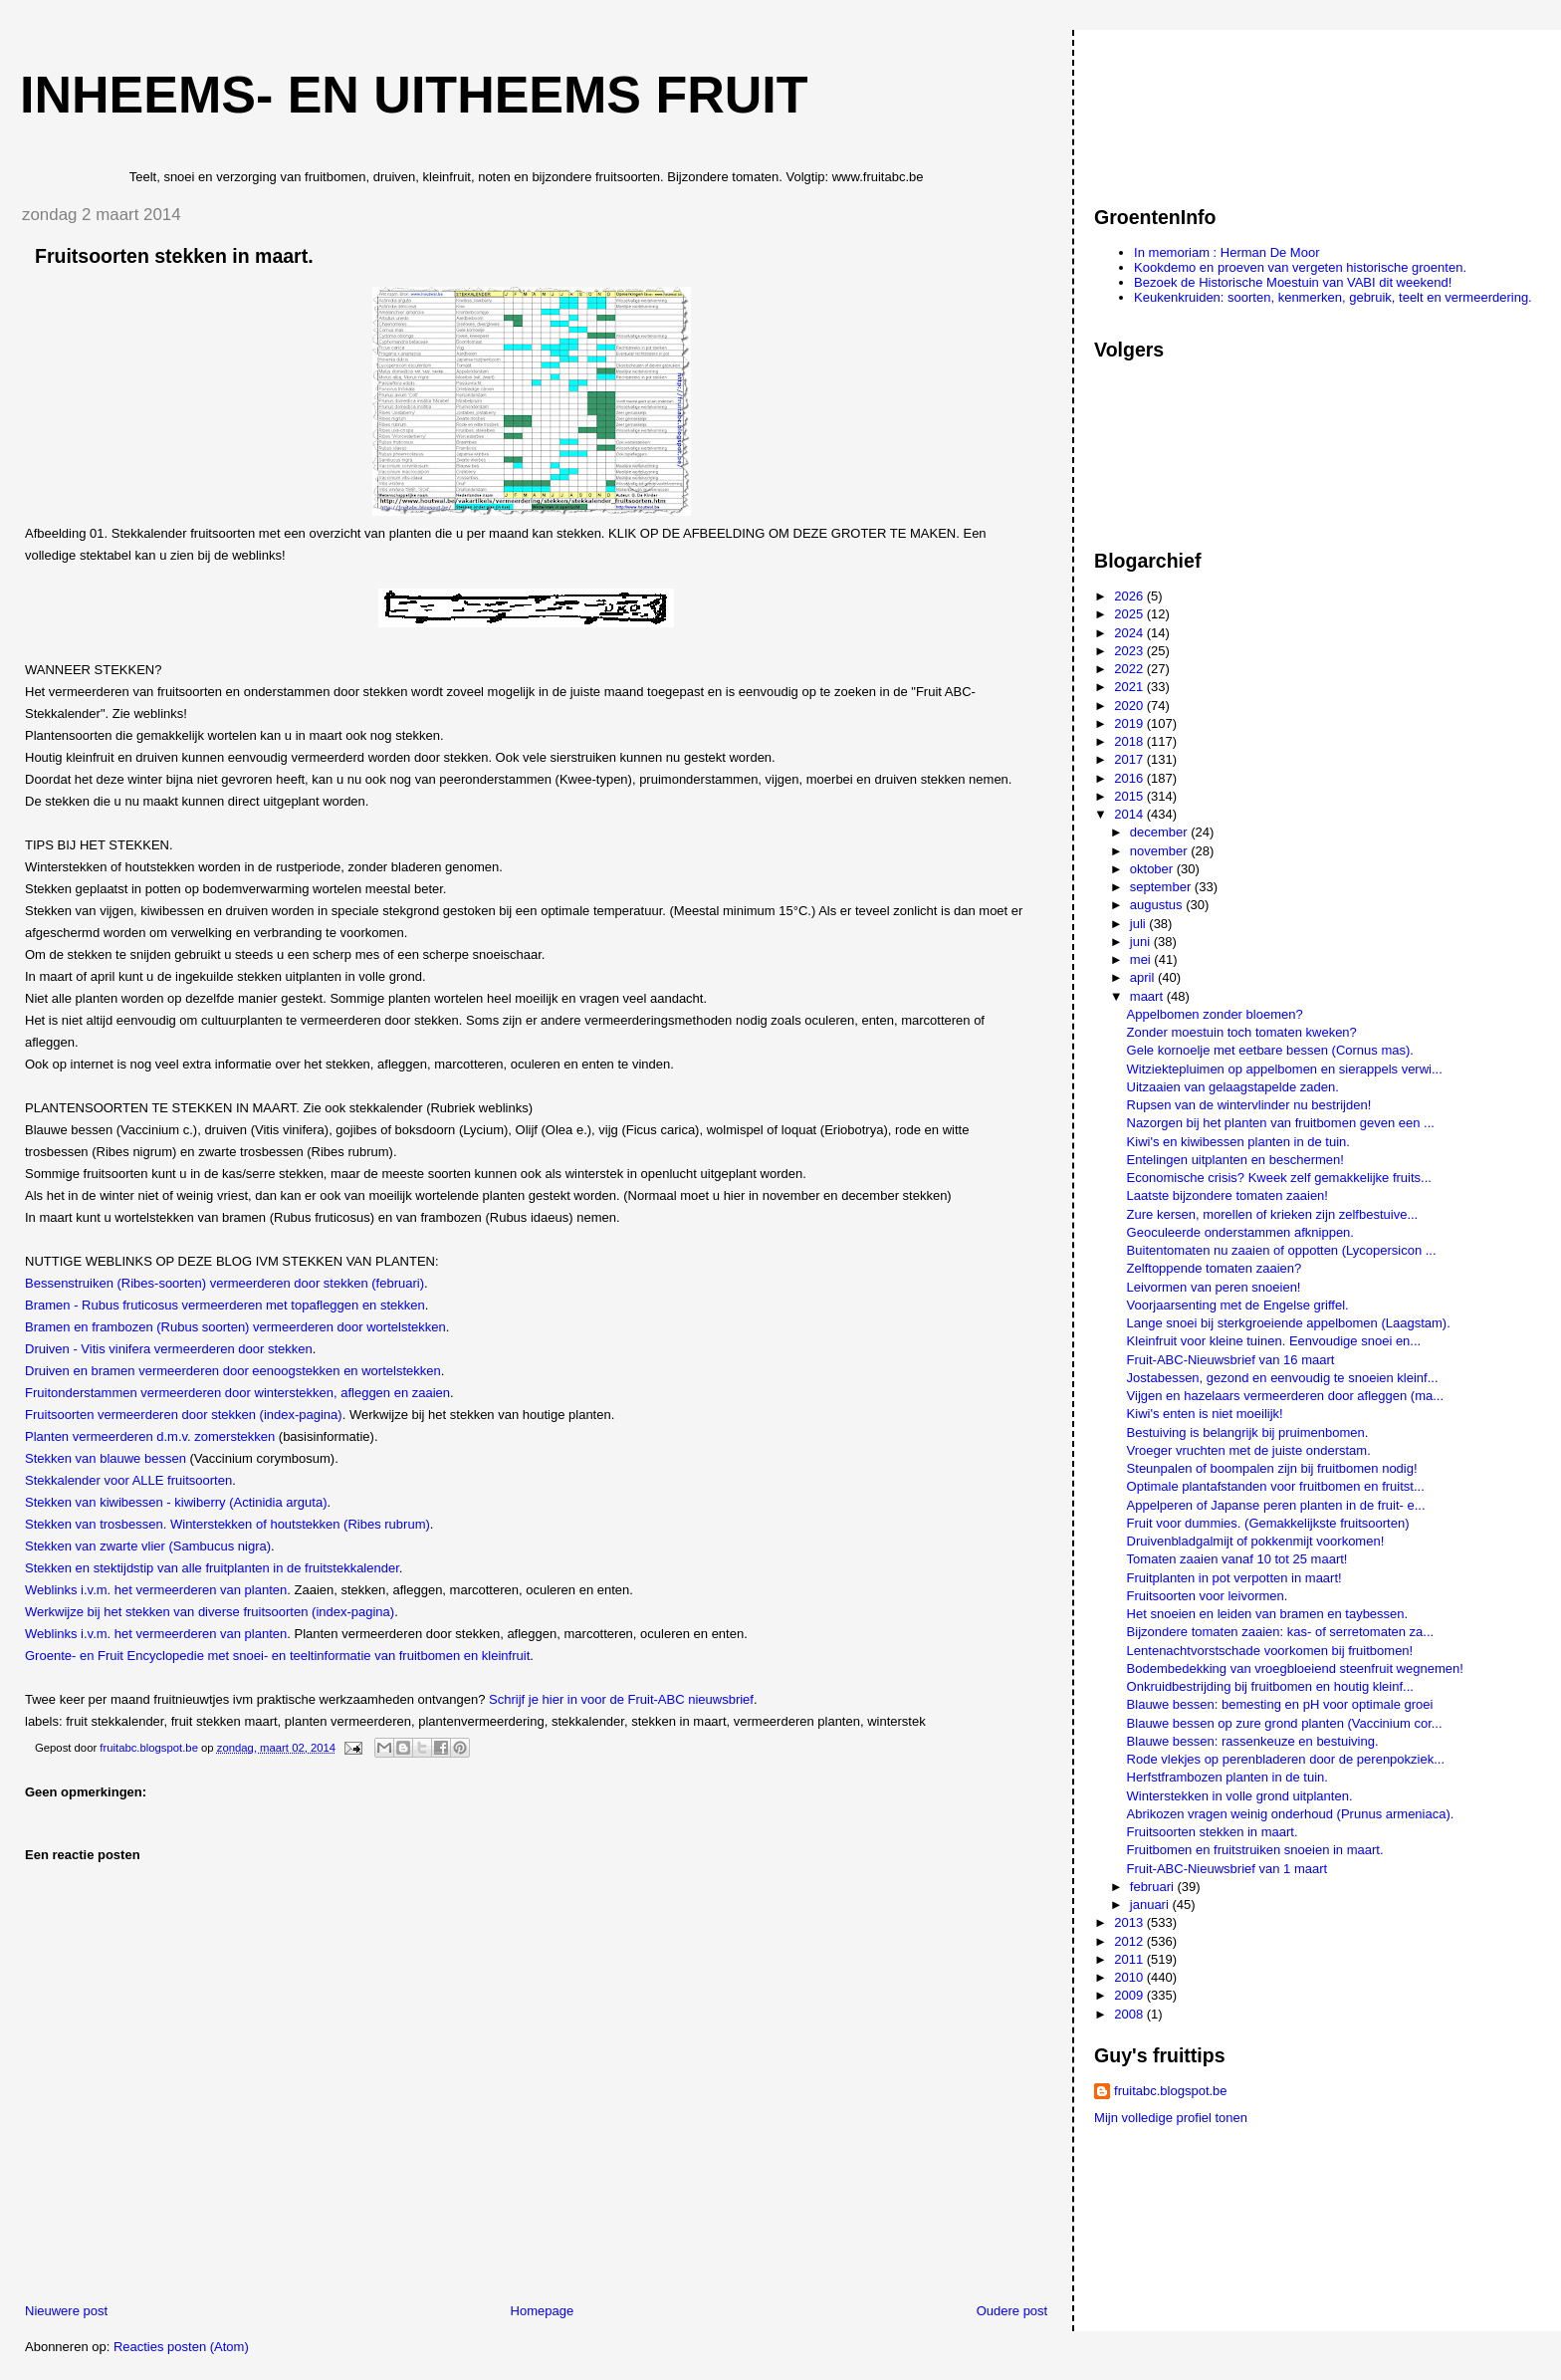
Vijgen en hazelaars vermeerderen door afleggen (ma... (1285, 1395)
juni (1142, 941)
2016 (1130, 778)
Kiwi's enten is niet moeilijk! (1205, 1413)
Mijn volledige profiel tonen (1170, 2117)
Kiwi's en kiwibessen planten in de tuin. (1238, 1141)
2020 (1130, 705)
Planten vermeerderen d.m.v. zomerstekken (150, 1436)
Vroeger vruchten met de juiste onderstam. (1249, 1450)
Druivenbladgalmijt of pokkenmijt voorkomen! (1256, 1541)
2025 (1130, 613)
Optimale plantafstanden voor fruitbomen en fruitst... (1276, 1486)
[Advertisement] (1183, 108)
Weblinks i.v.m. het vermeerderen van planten (156, 1589)
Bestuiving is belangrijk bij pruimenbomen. (1248, 1432)
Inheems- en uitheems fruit (414, 94)
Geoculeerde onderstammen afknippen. (1240, 1232)
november (1160, 850)
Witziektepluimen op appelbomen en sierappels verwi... (1285, 1069)
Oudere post (1012, 2310)
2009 (1130, 1995)
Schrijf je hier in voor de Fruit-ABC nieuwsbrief (621, 1699)
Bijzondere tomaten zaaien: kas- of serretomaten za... (1281, 1631)
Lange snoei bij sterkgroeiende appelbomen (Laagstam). (1288, 1322)
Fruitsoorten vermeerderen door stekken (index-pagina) (183, 1414)
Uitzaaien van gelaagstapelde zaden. (1233, 1086)
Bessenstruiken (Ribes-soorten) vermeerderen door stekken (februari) (224, 1283)
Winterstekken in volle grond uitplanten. (1240, 1795)
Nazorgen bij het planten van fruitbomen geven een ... (1281, 1122)
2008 (1130, 2014)
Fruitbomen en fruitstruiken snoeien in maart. (1255, 1849)
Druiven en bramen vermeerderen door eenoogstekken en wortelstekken (233, 1370)
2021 (1130, 686)
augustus (1158, 904)
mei (1142, 959)
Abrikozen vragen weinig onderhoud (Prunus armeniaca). (1290, 1813)
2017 (1130, 759)
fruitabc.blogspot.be (1170, 2090)
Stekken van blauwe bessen (105, 1458)
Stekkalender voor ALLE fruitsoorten (128, 1480)
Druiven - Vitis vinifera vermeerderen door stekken (169, 1348)
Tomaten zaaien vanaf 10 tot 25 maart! (1237, 1558)
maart (1148, 996)
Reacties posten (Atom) (181, 2346)
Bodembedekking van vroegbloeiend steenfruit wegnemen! (1295, 1668)
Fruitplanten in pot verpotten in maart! (1234, 1577)
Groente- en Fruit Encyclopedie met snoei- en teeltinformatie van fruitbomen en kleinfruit (277, 1655)
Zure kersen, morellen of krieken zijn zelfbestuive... (1273, 1214)
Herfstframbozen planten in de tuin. (1227, 1777)
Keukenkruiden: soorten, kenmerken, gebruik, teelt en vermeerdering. (1333, 297)
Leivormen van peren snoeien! (1214, 1287)
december (1160, 832)
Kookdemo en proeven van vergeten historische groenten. (1300, 267)
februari (1154, 1886)
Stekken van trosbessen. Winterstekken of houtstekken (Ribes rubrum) (227, 1524)
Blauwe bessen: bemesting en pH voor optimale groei (1280, 1704)
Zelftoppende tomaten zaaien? (1214, 1268)
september (1162, 886)
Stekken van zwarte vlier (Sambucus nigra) (148, 1546)
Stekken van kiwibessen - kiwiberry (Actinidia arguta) (176, 1502)
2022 (1130, 668)
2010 (1130, 1977)
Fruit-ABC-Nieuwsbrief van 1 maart (1227, 1868)
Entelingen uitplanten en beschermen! (1235, 1159)
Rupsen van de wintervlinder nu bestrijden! (1249, 1104)
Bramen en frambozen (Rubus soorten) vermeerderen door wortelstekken (235, 1326)
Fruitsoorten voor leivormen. (1207, 1595)
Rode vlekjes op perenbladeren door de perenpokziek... (1286, 1759)
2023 (1130, 650)
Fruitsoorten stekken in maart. (1212, 1831)
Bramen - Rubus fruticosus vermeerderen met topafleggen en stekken (225, 1305)
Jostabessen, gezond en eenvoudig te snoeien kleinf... (1283, 1377)
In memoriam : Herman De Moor (1226, 252)
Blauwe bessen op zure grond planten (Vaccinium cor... (1285, 1723)
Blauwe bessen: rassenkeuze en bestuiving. (1253, 1741)
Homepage (542, 2310)
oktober (1153, 868)
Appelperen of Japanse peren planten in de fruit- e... (1276, 1505)
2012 (1130, 1941)
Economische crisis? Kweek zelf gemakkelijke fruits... (1279, 1177)
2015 (1130, 796)
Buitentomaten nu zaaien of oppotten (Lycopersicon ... (1282, 1250)
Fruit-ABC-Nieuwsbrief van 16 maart (1231, 1359)
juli (1140, 923)
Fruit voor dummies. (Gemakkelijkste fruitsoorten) (1268, 1523)
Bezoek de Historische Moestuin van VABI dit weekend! (1292, 282)
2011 (1130, 1959)
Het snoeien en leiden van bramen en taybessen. (1268, 1613)
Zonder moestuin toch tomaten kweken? (1242, 1032)
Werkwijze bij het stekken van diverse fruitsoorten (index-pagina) (209, 1611)
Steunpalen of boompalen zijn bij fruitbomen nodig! (1272, 1468)
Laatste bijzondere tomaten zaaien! (1227, 1195)
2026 (1130, 596)
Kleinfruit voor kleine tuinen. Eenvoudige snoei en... (1274, 1340)
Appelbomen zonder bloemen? (1215, 1014)
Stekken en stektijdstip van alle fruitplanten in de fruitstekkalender (212, 1567)
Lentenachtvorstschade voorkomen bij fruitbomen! (1270, 1650)
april (1144, 977)
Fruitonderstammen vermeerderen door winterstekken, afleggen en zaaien (237, 1392)
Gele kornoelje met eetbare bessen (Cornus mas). (1270, 1050)
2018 (1130, 741)
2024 (1130, 632)
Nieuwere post (66, 2310)
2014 (1130, 814)
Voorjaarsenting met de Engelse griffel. (1238, 1305)
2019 (1130, 723)
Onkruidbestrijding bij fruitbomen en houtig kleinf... (1270, 1686)
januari (1151, 1904)
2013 (1130, 1922)
